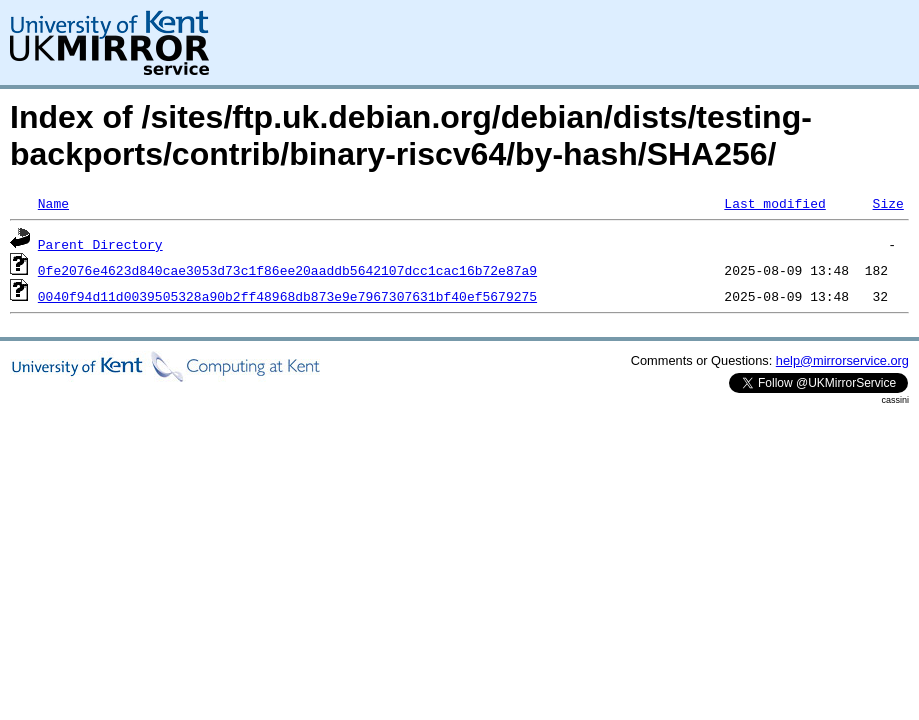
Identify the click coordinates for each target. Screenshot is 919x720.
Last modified (774, 203)
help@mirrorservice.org (842, 360)
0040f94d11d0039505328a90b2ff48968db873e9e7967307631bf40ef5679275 (287, 296)
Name (53, 203)
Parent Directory (100, 244)
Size (887, 203)
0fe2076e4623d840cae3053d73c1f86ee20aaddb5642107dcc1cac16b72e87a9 (287, 270)
